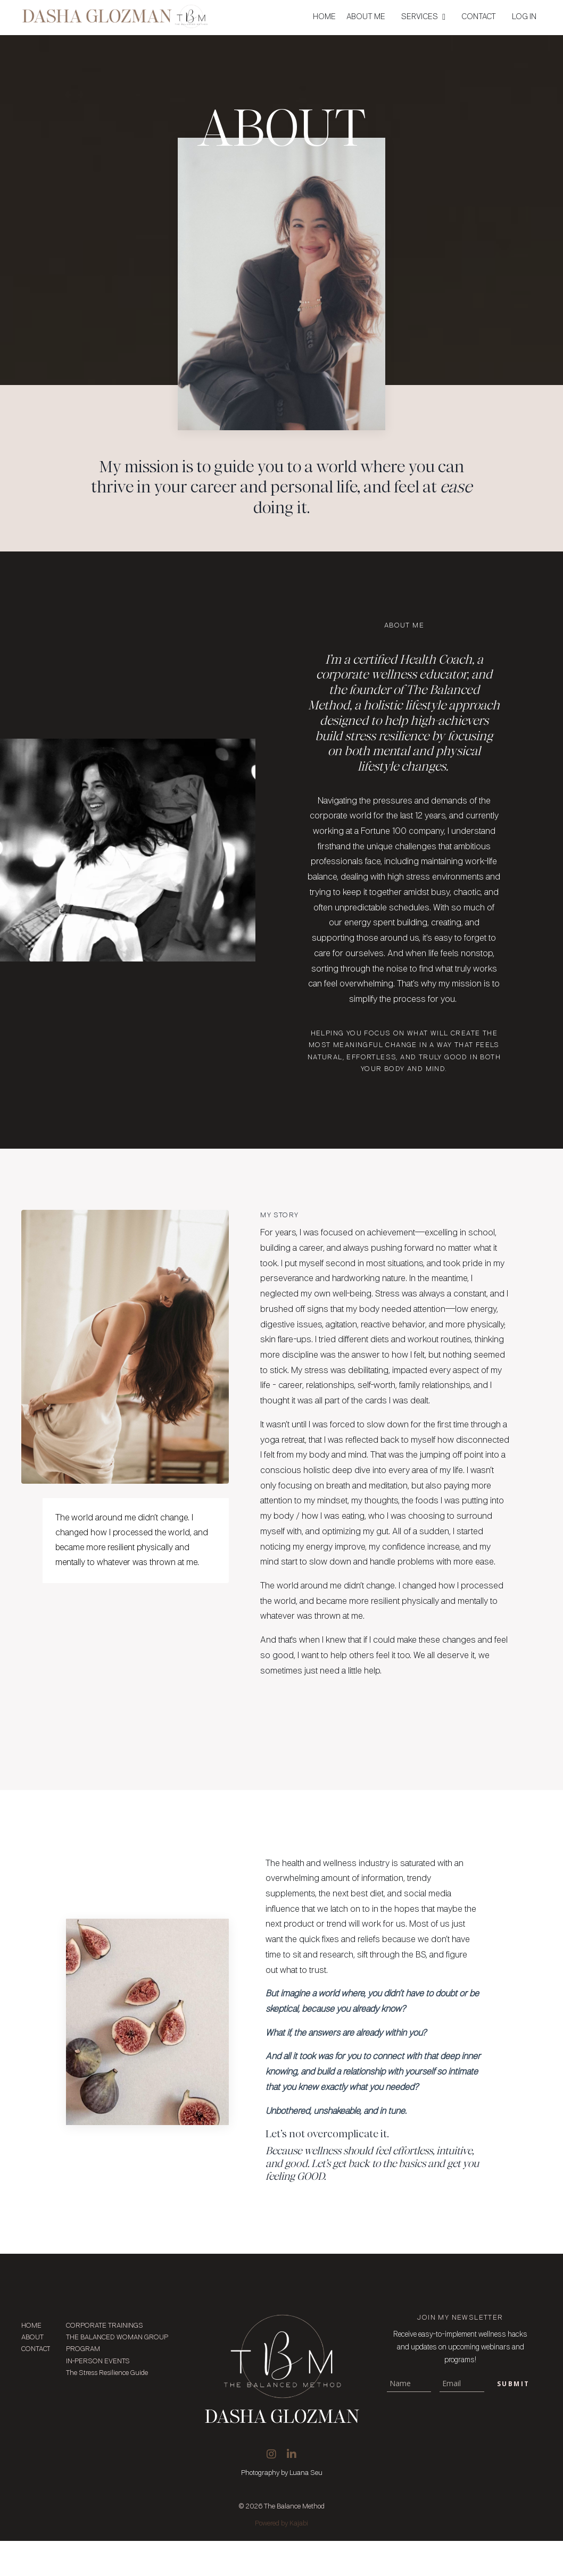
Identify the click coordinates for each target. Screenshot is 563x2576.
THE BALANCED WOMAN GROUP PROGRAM (117, 2378)
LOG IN (524, 17)
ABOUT (30, 2372)
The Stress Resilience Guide (107, 2408)
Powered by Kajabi (281, 2559)
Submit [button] (513, 2418)
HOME (324, 17)
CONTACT (478, 17)
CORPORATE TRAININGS (104, 2360)
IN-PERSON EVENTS (98, 2396)
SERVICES (423, 17)
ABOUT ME (365, 17)
